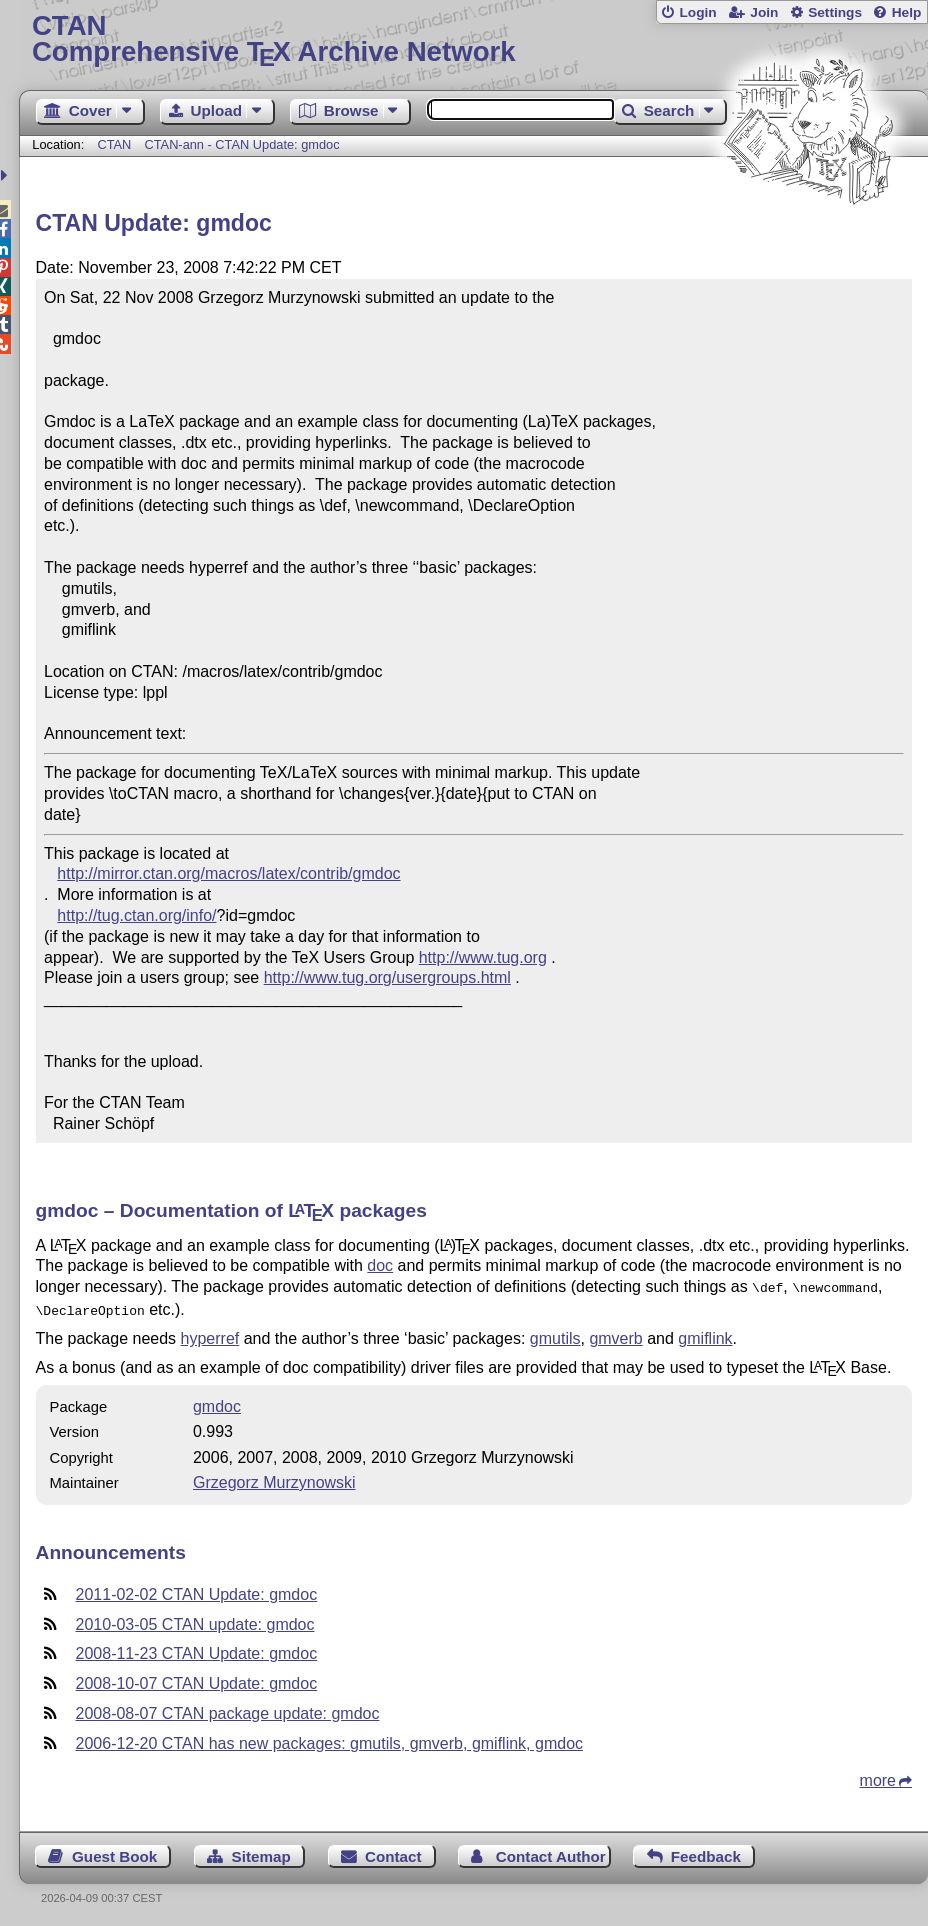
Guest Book (114, 1852)
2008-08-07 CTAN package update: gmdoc (228, 1709)
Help (907, 12)
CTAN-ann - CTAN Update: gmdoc (241, 144)
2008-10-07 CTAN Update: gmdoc (197, 1679)
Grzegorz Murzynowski (274, 1478)
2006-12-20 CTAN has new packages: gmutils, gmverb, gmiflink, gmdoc (329, 1739)
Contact (393, 1852)
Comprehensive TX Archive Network (473, 39)
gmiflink (705, 1334)
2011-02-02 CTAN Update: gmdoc (197, 1590)
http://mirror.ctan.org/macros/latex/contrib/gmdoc (228, 873)
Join (764, 12)
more (878, 1776)
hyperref (210, 1334)
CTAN (114, 144)
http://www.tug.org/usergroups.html (387, 977)
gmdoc (217, 1402)
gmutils (555, 1334)
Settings (835, 12)
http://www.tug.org (483, 957)
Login (697, 12)
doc (380, 1265)
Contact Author (551, 1852)
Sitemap (261, 1852)
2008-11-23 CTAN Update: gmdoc (197, 1649)
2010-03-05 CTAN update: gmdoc (195, 1620)
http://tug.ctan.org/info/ (136, 915)
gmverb (615, 1334)
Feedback (706, 1852)
